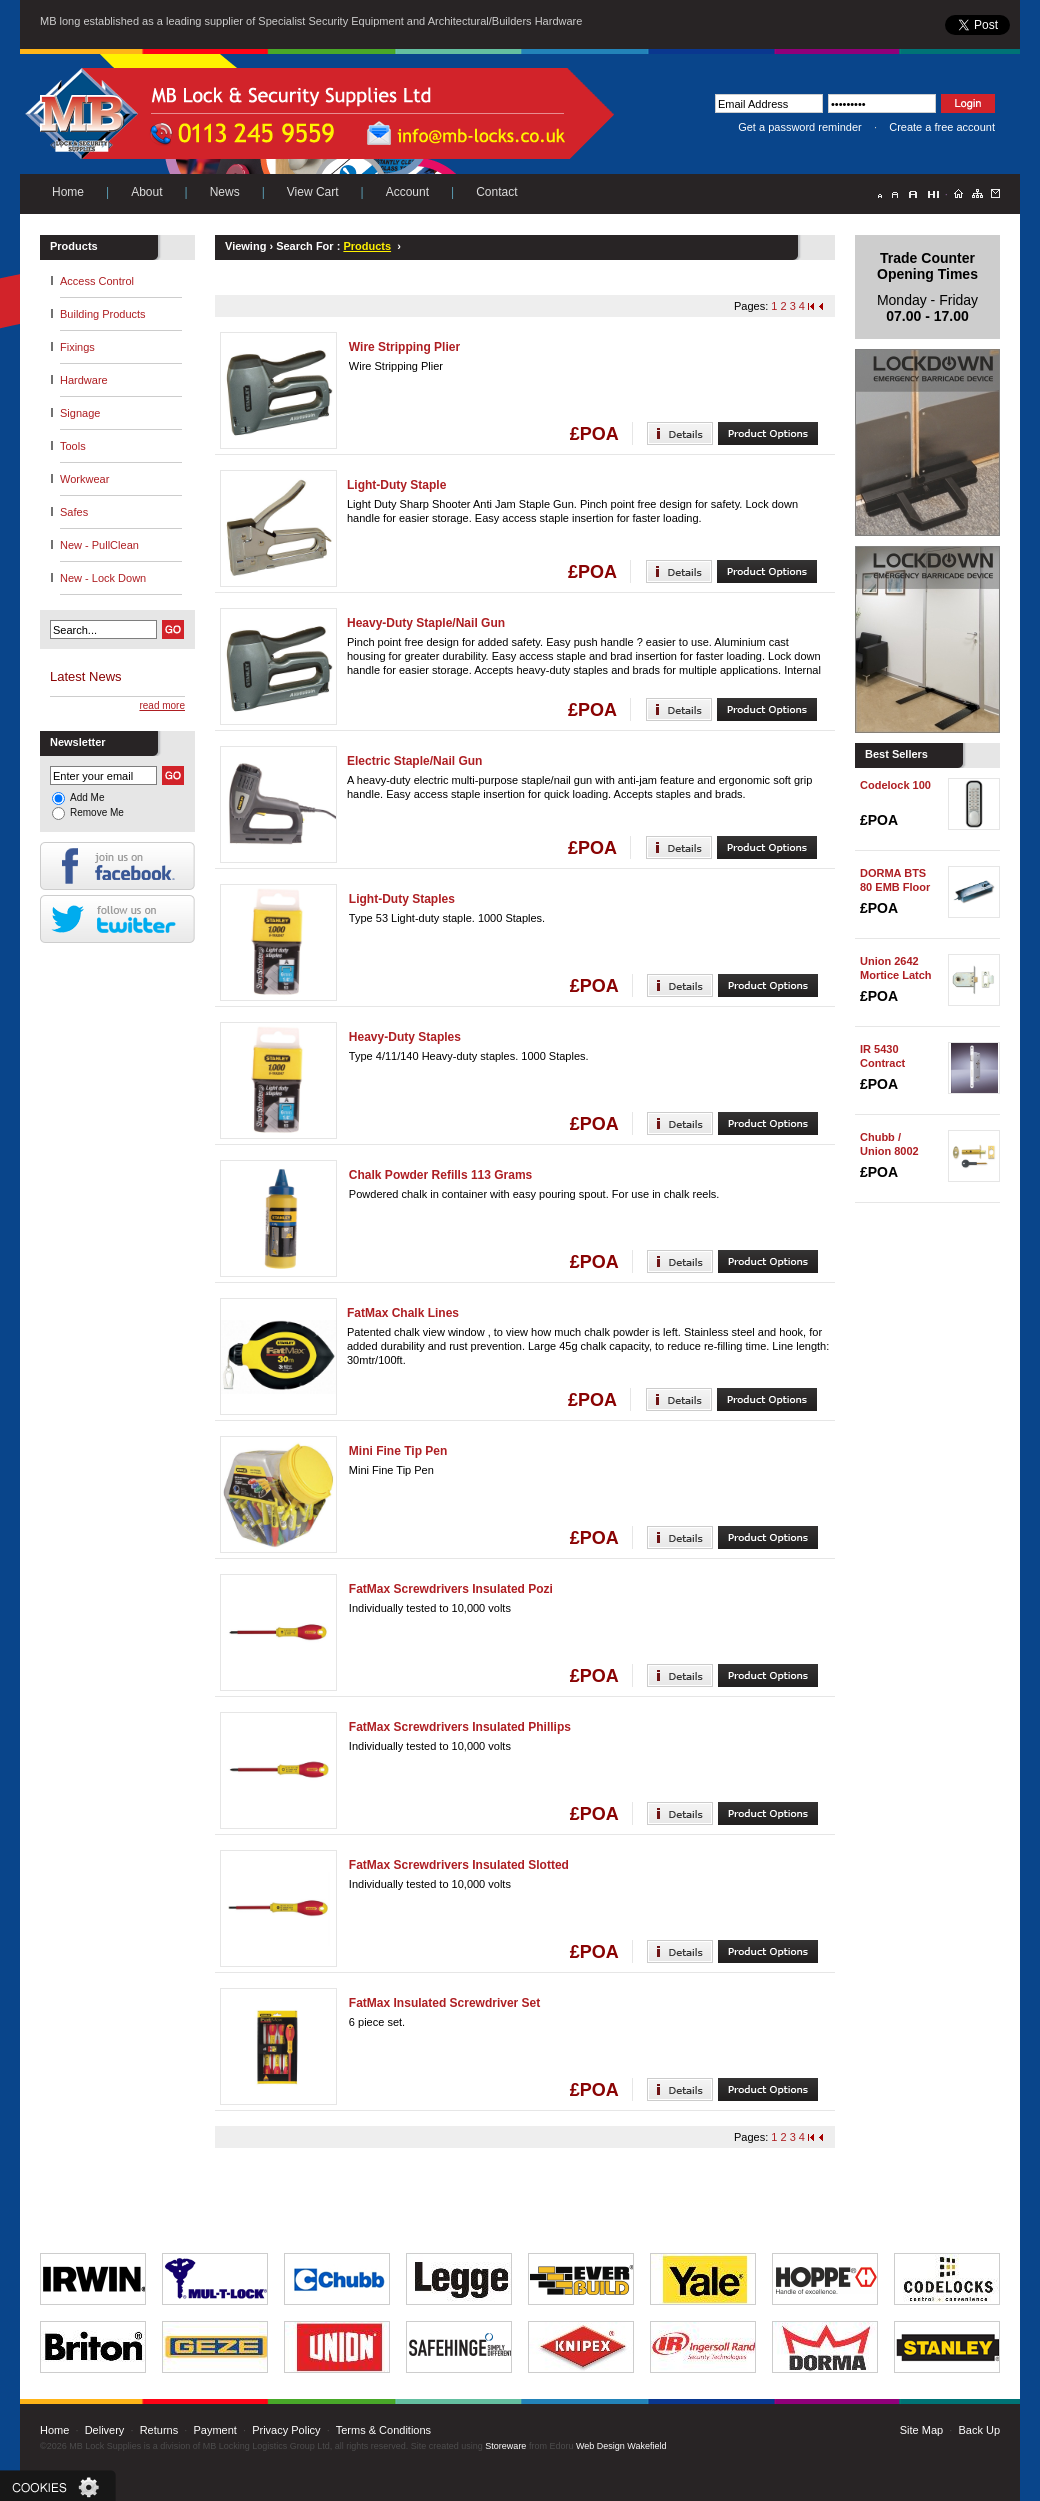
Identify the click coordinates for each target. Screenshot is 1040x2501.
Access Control (97, 281)
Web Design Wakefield (621, 2446)
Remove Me (97, 812)
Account (407, 192)
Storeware (505, 2446)
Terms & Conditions (383, 2430)
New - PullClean (99, 545)
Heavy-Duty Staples (405, 1037)
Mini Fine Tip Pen (398, 1451)
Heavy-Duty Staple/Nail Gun (426, 623)
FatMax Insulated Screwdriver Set (444, 2003)
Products (367, 246)
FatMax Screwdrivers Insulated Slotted (459, 1865)
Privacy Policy (286, 2430)
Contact (496, 192)
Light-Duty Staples (402, 899)
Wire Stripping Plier (404, 347)
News (225, 192)
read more (162, 705)
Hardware (84, 380)
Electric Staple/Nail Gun (414, 761)
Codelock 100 (895, 785)
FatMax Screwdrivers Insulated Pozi (451, 1589)
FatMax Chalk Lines (403, 1313)
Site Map (921, 2430)
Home (68, 192)
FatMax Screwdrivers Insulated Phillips (460, 1727)
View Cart (313, 192)
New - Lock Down (103, 578)
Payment (214, 2430)
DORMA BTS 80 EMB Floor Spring (895, 887)
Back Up (979, 2430)
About (146, 192)
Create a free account (942, 127)
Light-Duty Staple (396, 485)
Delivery (105, 2430)
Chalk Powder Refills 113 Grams (440, 1175)
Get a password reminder (800, 127)
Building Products (103, 314)
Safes (74, 512)
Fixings (77, 347)
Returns (159, 2430)
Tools (73, 446)
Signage (80, 413)
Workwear (84, 479)
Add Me (87, 797)
